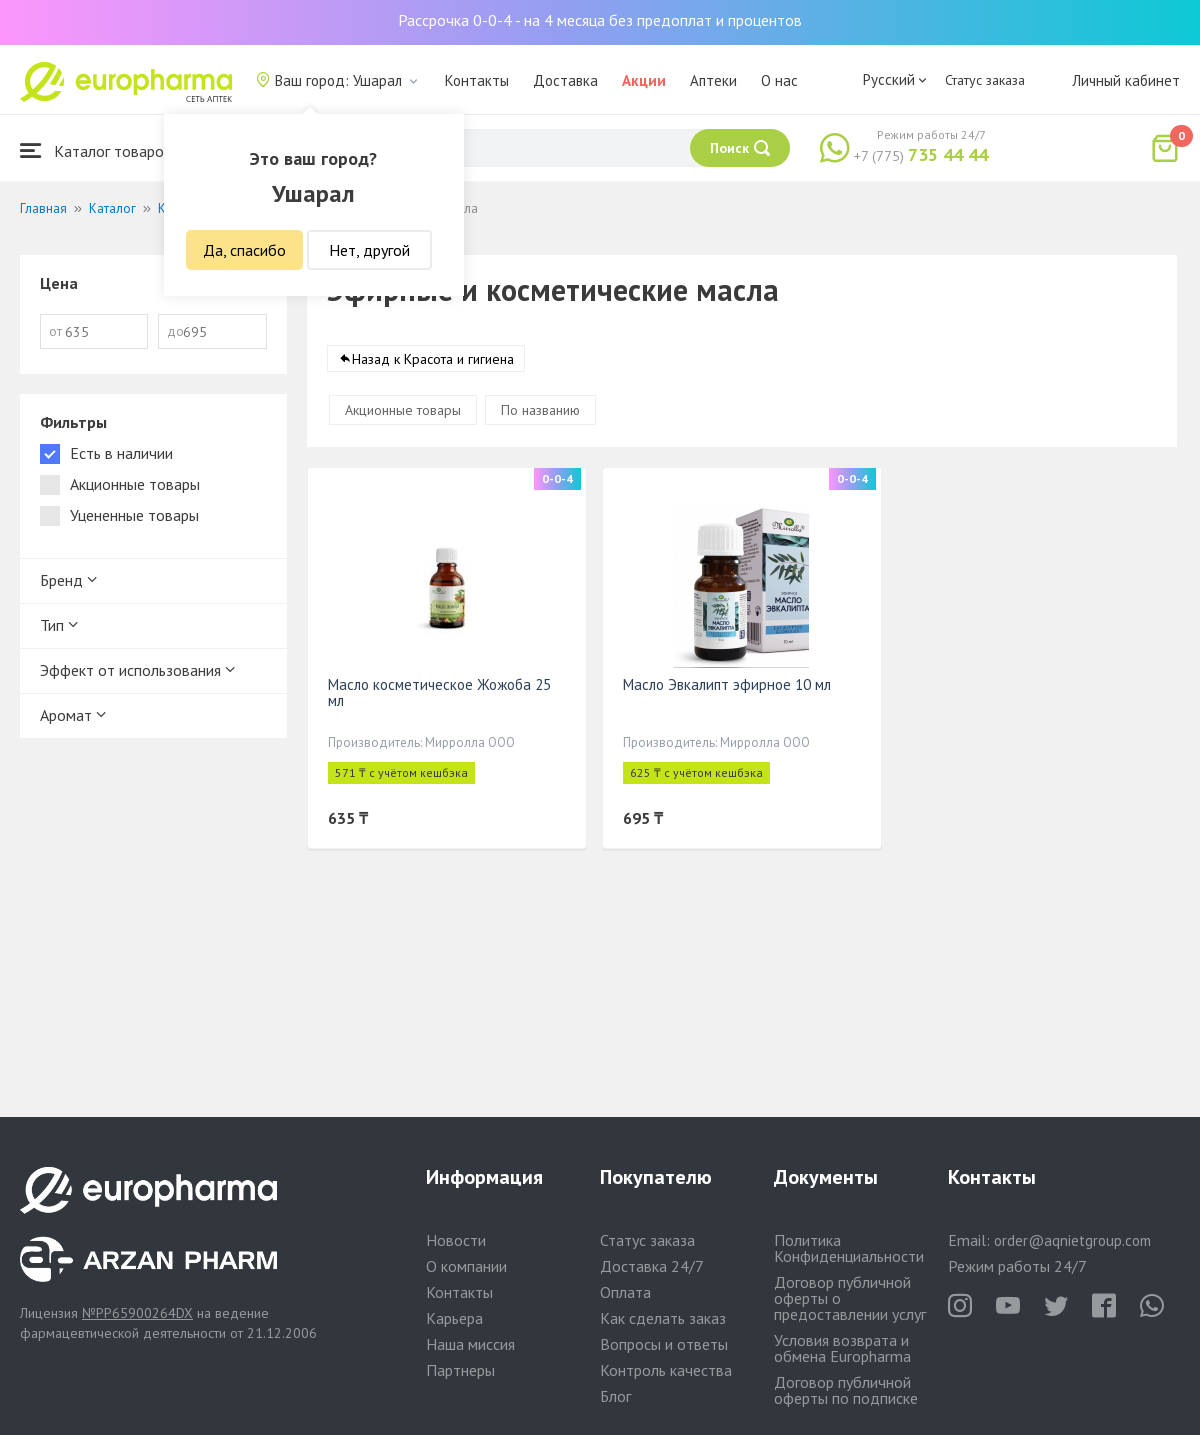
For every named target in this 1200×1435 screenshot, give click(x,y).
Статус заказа (985, 80)
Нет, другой (369, 250)
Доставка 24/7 (652, 1266)
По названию (540, 410)
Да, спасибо (244, 250)
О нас (779, 80)
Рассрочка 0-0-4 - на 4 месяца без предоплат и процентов (600, 20)
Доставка (565, 80)
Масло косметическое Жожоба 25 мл (439, 692)
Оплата (625, 1292)
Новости (456, 1240)
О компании (466, 1266)
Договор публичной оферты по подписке (846, 1390)
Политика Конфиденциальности (849, 1248)
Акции (644, 80)
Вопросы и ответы (664, 1344)
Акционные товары (403, 410)
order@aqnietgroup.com (1072, 1240)
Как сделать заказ (663, 1318)
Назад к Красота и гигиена (433, 359)
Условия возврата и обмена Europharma (842, 1348)
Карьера (454, 1318)
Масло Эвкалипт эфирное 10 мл (727, 684)
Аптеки (713, 80)
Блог (615, 1396)
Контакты (477, 80)
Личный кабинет (1126, 80)
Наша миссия (470, 1344)
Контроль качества (666, 1370)
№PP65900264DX (137, 1313)
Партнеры (460, 1370)
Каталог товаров (96, 150)
